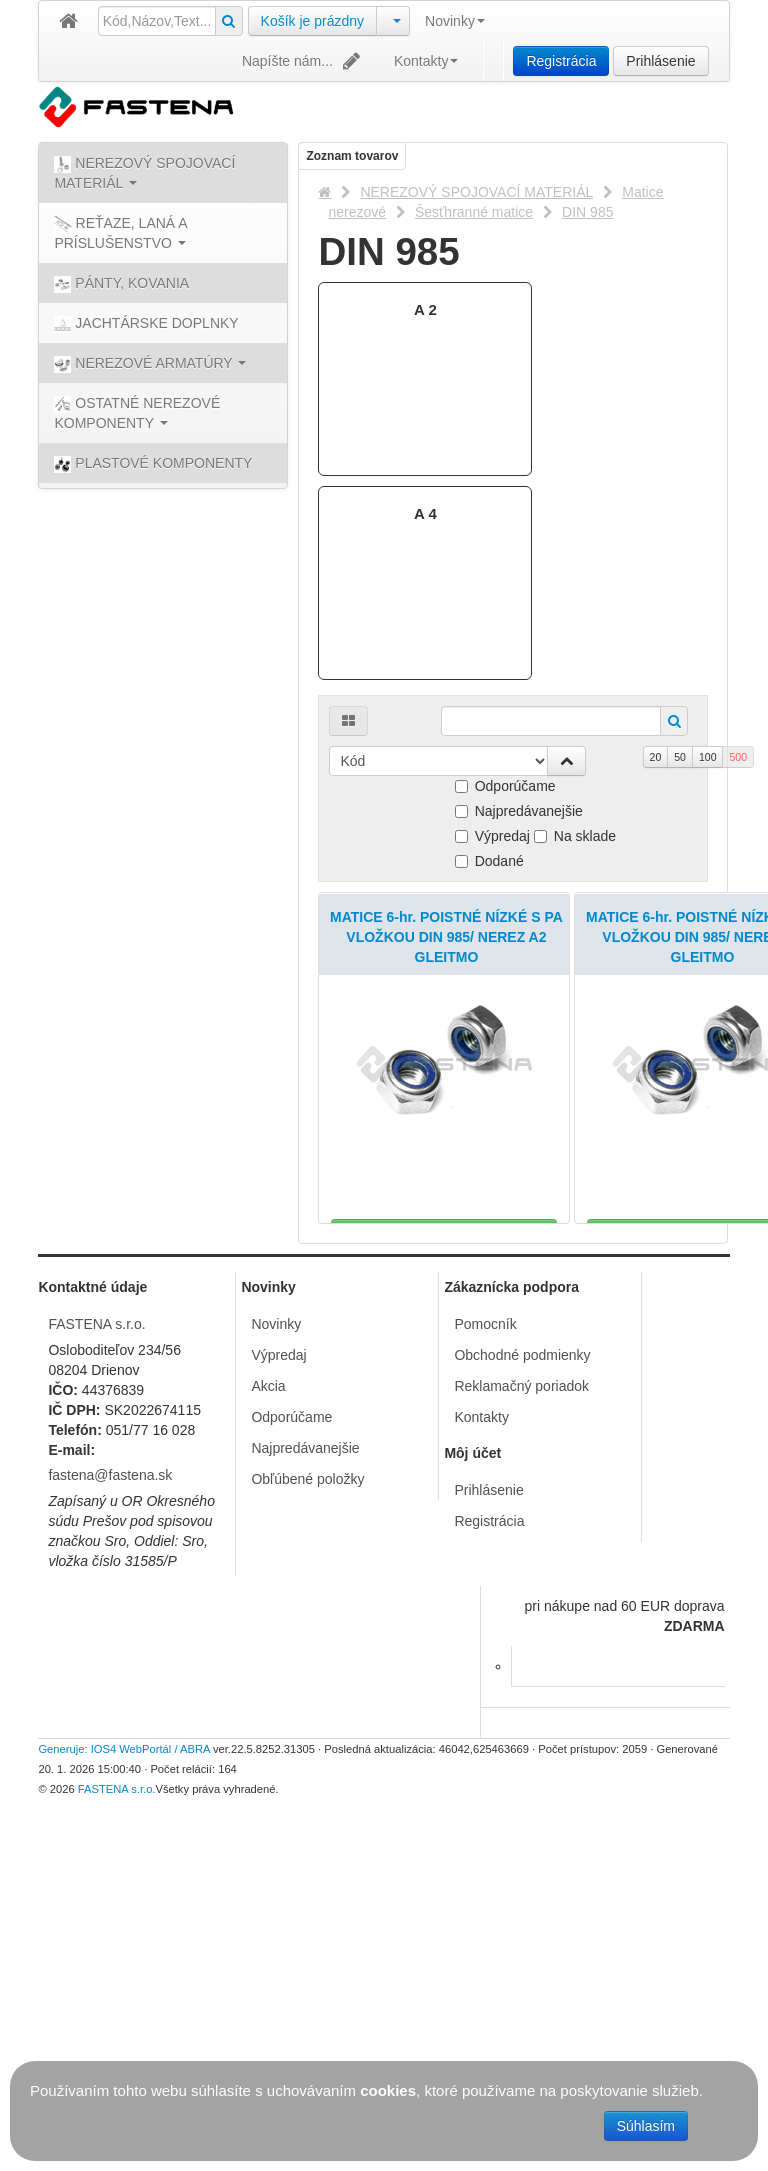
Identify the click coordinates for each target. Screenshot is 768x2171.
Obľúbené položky (307, 1811)
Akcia (268, 1718)
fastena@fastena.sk (110, 1807)
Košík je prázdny (313, 21)
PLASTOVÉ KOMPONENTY (153, 464)
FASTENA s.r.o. (96, 1656)
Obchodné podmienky (522, 1687)
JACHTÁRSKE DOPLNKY (146, 324)
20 (656, 757)
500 (738, 757)
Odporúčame (505, 786)
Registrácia (561, 61)
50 (680, 757)
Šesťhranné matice (474, 212)
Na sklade (575, 836)
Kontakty (426, 61)
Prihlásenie (660, 61)
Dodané (489, 861)
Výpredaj (492, 836)
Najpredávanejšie (519, 811)
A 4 (425, 513)
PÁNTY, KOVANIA (121, 284)
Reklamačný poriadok (521, 1718)
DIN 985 (587, 212)
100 (708, 757)
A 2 (425, 309)
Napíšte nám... (303, 61)
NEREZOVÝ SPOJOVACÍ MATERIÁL (476, 192)
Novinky (455, 21)
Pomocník (485, 1656)
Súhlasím (646, 2126)
